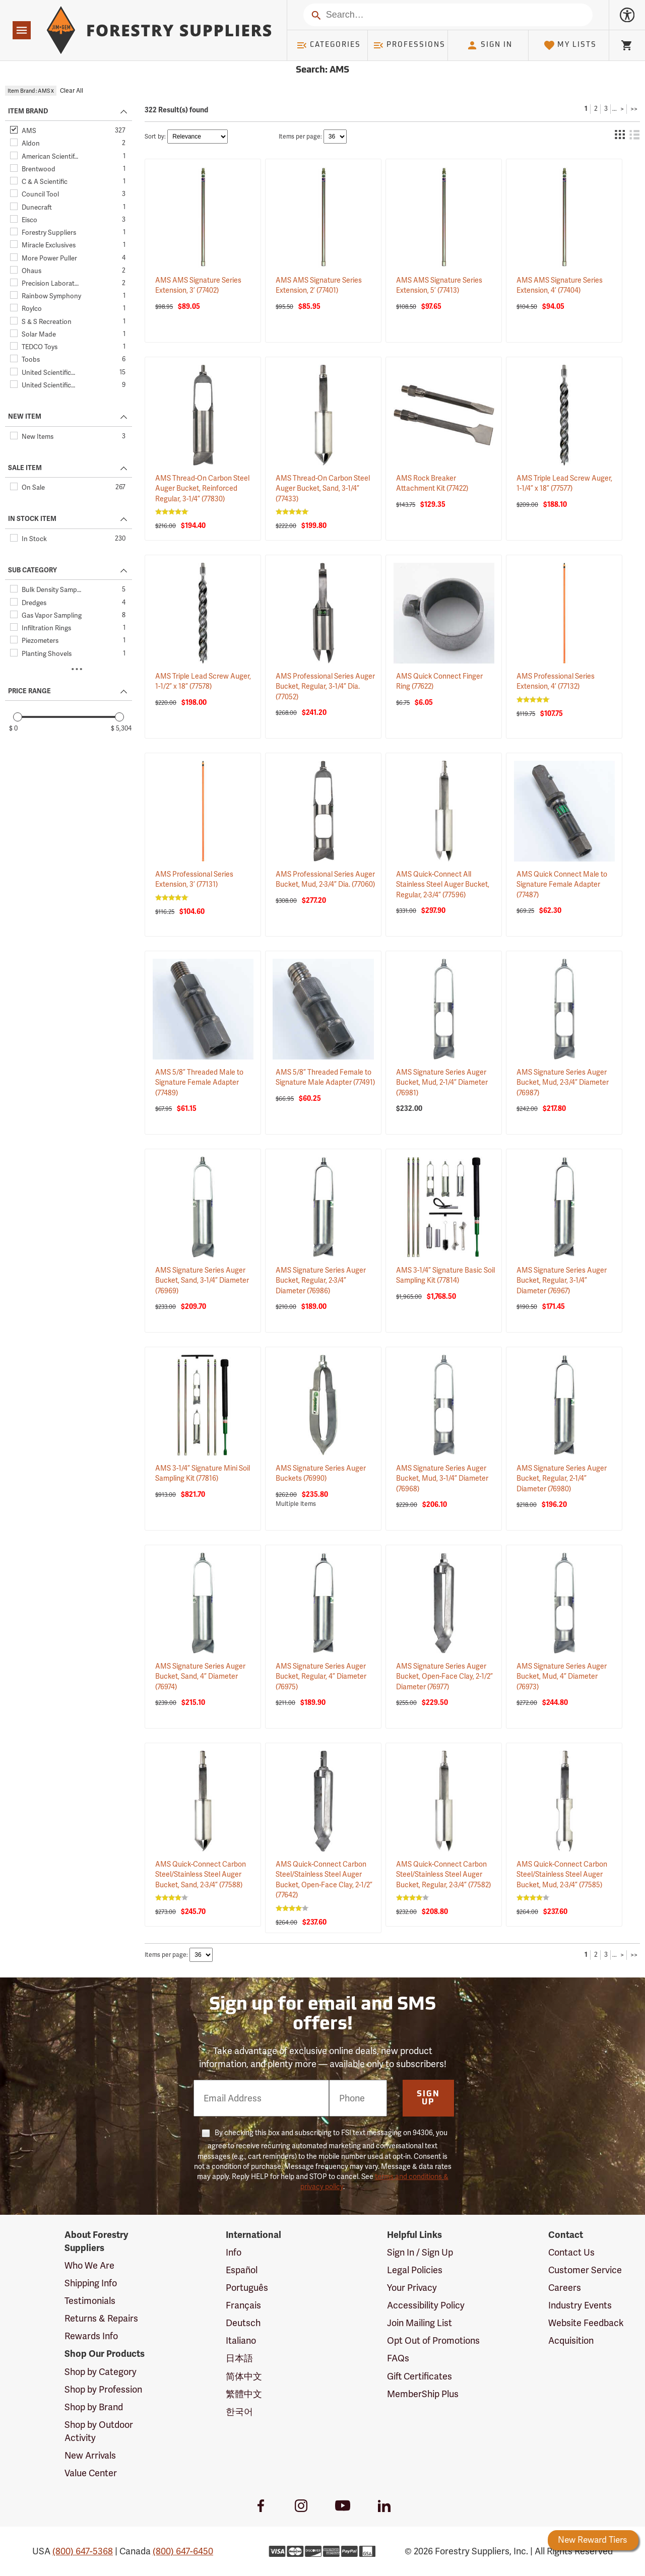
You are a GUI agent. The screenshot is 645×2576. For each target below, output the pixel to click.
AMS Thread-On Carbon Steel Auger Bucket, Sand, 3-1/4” (323, 488)
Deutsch (243, 2323)
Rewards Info (91, 2336)
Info (233, 2252)
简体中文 (244, 2376)
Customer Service (585, 2270)
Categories (328, 45)
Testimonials (89, 2300)
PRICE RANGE (29, 691)
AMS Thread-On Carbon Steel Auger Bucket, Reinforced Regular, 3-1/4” (202, 488)
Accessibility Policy (426, 2305)
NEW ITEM (24, 417)
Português (247, 2287)
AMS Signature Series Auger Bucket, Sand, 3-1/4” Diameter (202, 1280)
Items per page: (300, 137)
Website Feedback (586, 2323)
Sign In (489, 45)
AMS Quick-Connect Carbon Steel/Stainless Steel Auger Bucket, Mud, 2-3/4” (562, 1874)
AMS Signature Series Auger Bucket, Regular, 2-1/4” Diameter (562, 1478)
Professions (409, 45)
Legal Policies (414, 2270)
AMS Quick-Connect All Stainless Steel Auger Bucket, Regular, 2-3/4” (442, 884)
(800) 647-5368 (82, 2551)
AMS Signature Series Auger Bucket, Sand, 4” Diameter (200, 1676)
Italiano (241, 2340)
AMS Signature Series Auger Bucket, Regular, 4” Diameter (321, 1676)
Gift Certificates (419, 2376)
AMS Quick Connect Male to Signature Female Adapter (562, 884)
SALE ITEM (25, 468)
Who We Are (89, 2265)
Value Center (90, 2473)
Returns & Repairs (101, 2318)
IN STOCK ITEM (32, 519)
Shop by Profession (103, 2389)
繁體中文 (244, 2394)
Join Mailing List (419, 2323)
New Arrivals (90, 2455)
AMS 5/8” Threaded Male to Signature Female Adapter (199, 1082)
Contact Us (571, 2252)
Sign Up (428, 2098)
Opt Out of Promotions (433, 2340)
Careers (564, 2287)
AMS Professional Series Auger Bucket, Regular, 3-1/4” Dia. (325, 686)
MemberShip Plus (423, 2394)
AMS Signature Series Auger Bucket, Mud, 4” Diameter (562, 1676)
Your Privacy (412, 2287)
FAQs (398, 2358)
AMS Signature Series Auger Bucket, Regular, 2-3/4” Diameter (321, 1280)
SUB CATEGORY (32, 570)
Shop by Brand (93, 2407)
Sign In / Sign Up (420, 2252)
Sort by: (155, 137)
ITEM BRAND (28, 111)
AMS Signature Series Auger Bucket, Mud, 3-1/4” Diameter (442, 1478)
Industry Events (580, 2305)
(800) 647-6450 (183, 2551)
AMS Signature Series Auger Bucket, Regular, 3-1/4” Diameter (562, 1280)
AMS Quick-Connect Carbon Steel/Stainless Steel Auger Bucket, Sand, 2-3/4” (200, 1874)
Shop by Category (100, 2371)
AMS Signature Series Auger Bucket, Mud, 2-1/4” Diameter (442, 1082)
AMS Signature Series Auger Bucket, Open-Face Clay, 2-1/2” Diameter (444, 1676)
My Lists (570, 45)
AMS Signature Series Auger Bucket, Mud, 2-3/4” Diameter (563, 1082)
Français (243, 2305)
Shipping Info (90, 2283)
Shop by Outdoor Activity (98, 2431)
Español (241, 2270)
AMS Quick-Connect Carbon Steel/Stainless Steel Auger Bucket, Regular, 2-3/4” (443, 1874)
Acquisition (571, 2340)
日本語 (239, 2358)
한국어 (239, 2411)
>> (633, 108)
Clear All (71, 91)
